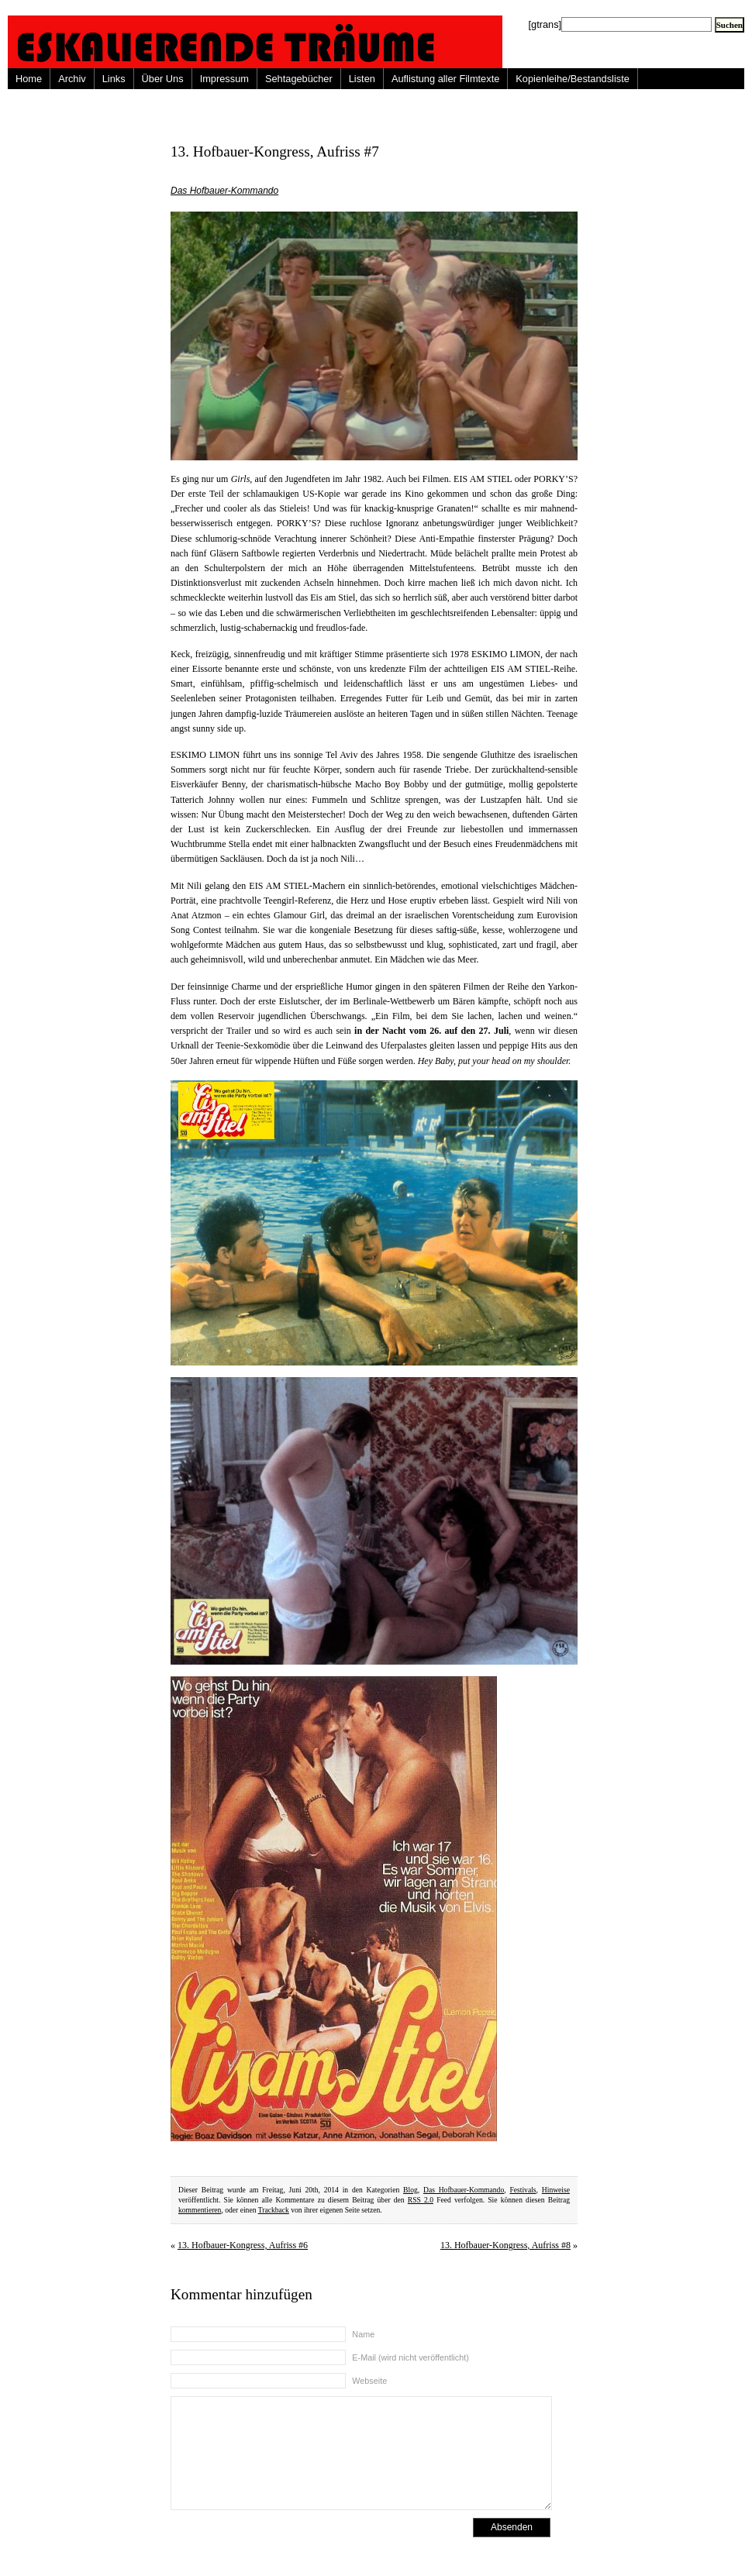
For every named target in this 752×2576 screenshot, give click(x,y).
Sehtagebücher (299, 78)
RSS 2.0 (420, 2199)
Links (114, 78)
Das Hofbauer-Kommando (224, 190)
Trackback (273, 2210)
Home (29, 78)
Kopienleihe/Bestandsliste (573, 78)
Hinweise (556, 2189)
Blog (410, 2189)
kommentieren (199, 2210)
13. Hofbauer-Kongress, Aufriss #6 (243, 2245)
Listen (362, 78)
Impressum (224, 78)
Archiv (72, 78)
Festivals (522, 2189)
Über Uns (163, 78)
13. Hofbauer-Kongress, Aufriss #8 (505, 2245)
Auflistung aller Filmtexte (445, 78)
